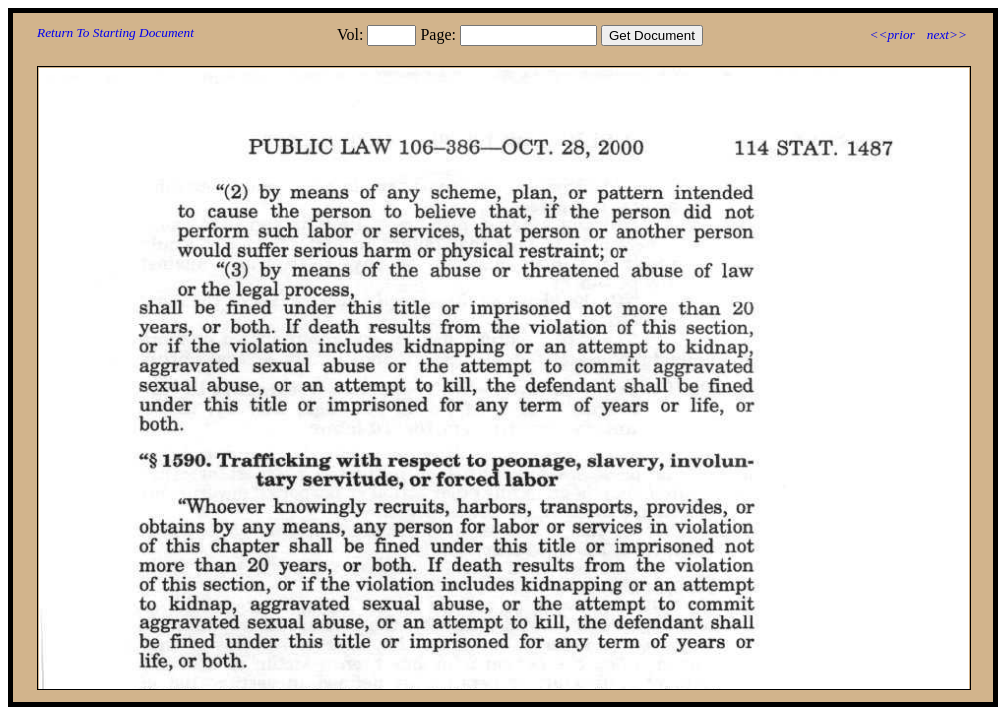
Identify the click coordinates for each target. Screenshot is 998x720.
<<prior (891, 34)
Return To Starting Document (115, 32)
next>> (947, 34)
